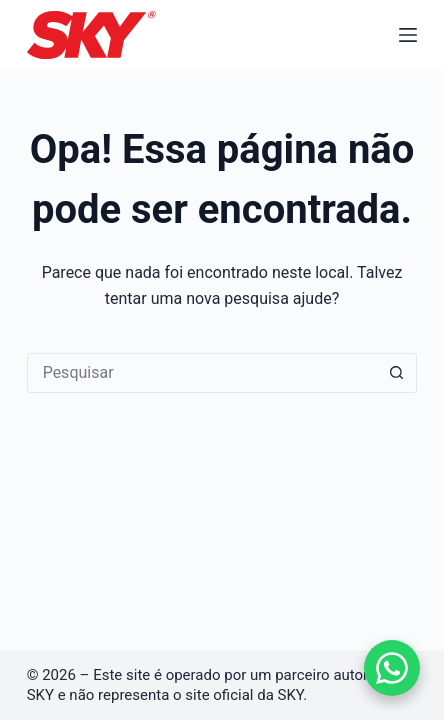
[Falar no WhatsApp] (392, 668)
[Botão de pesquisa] (397, 373)
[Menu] (408, 35)
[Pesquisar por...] (202, 373)
